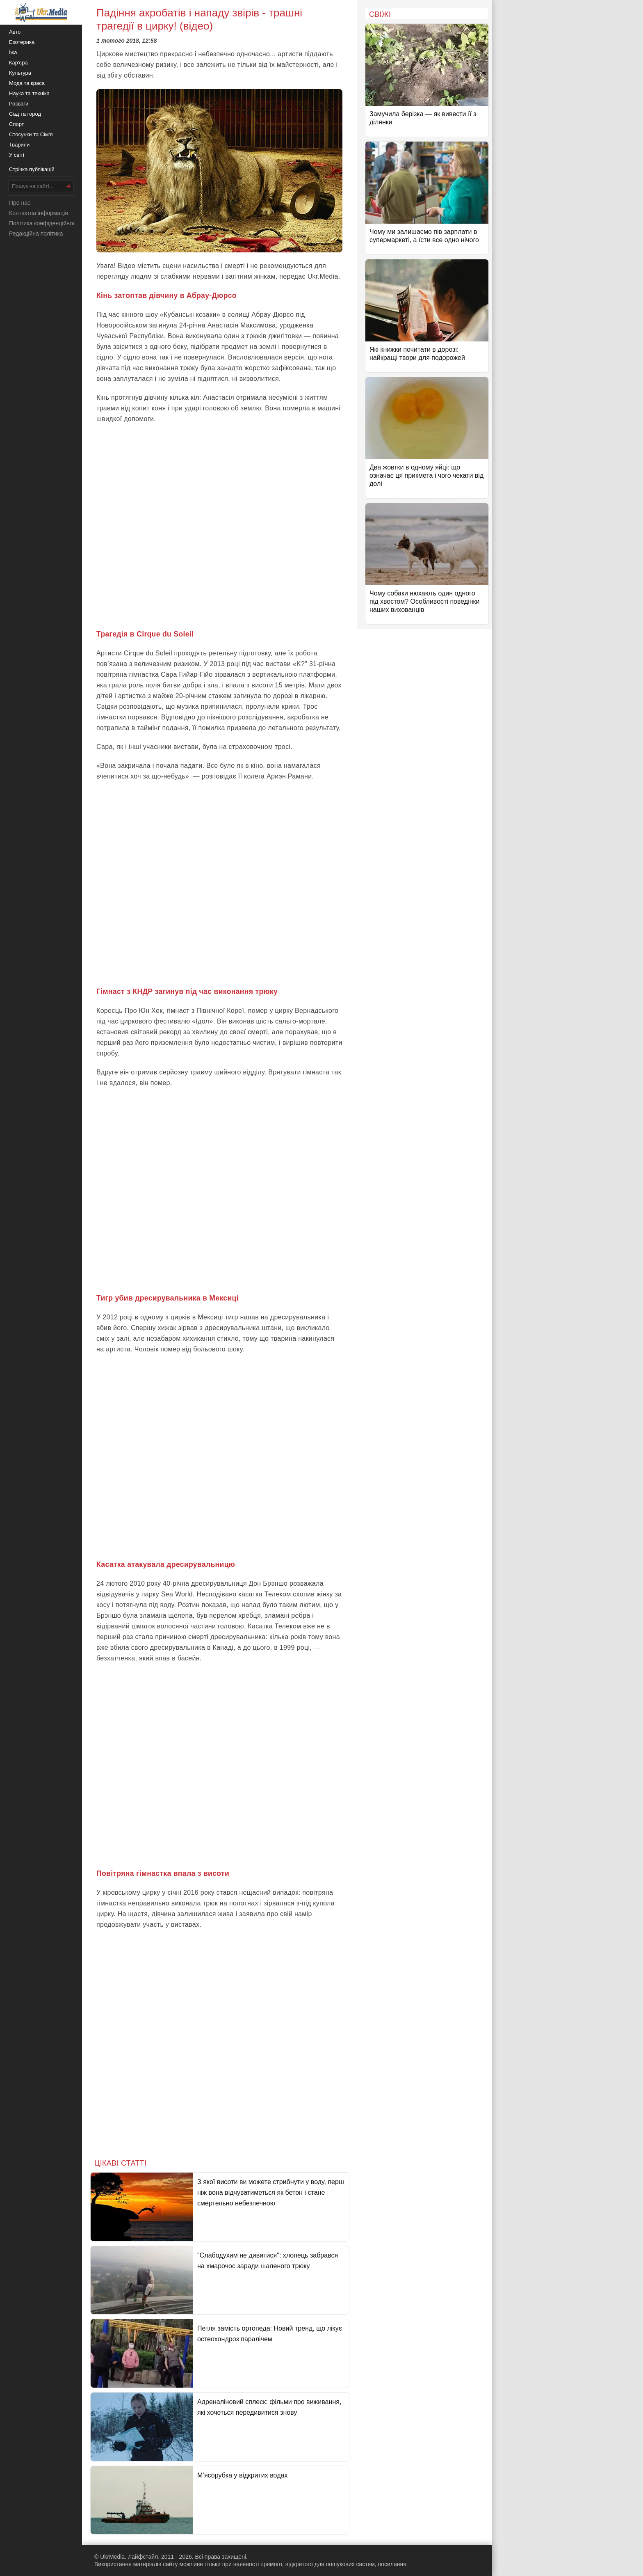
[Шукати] (68, 186)
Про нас (19, 202)
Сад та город (25, 114)
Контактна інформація (38, 213)
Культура (20, 73)
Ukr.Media (323, 276)
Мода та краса (27, 83)
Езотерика (21, 42)
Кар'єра (18, 63)
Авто (15, 32)
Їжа (13, 52)
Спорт (16, 124)
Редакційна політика (36, 233)
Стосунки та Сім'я (31, 134)
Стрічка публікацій (32, 169)
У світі (16, 155)
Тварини (19, 145)
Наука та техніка (29, 93)
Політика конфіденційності (44, 223)
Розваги (18, 104)
